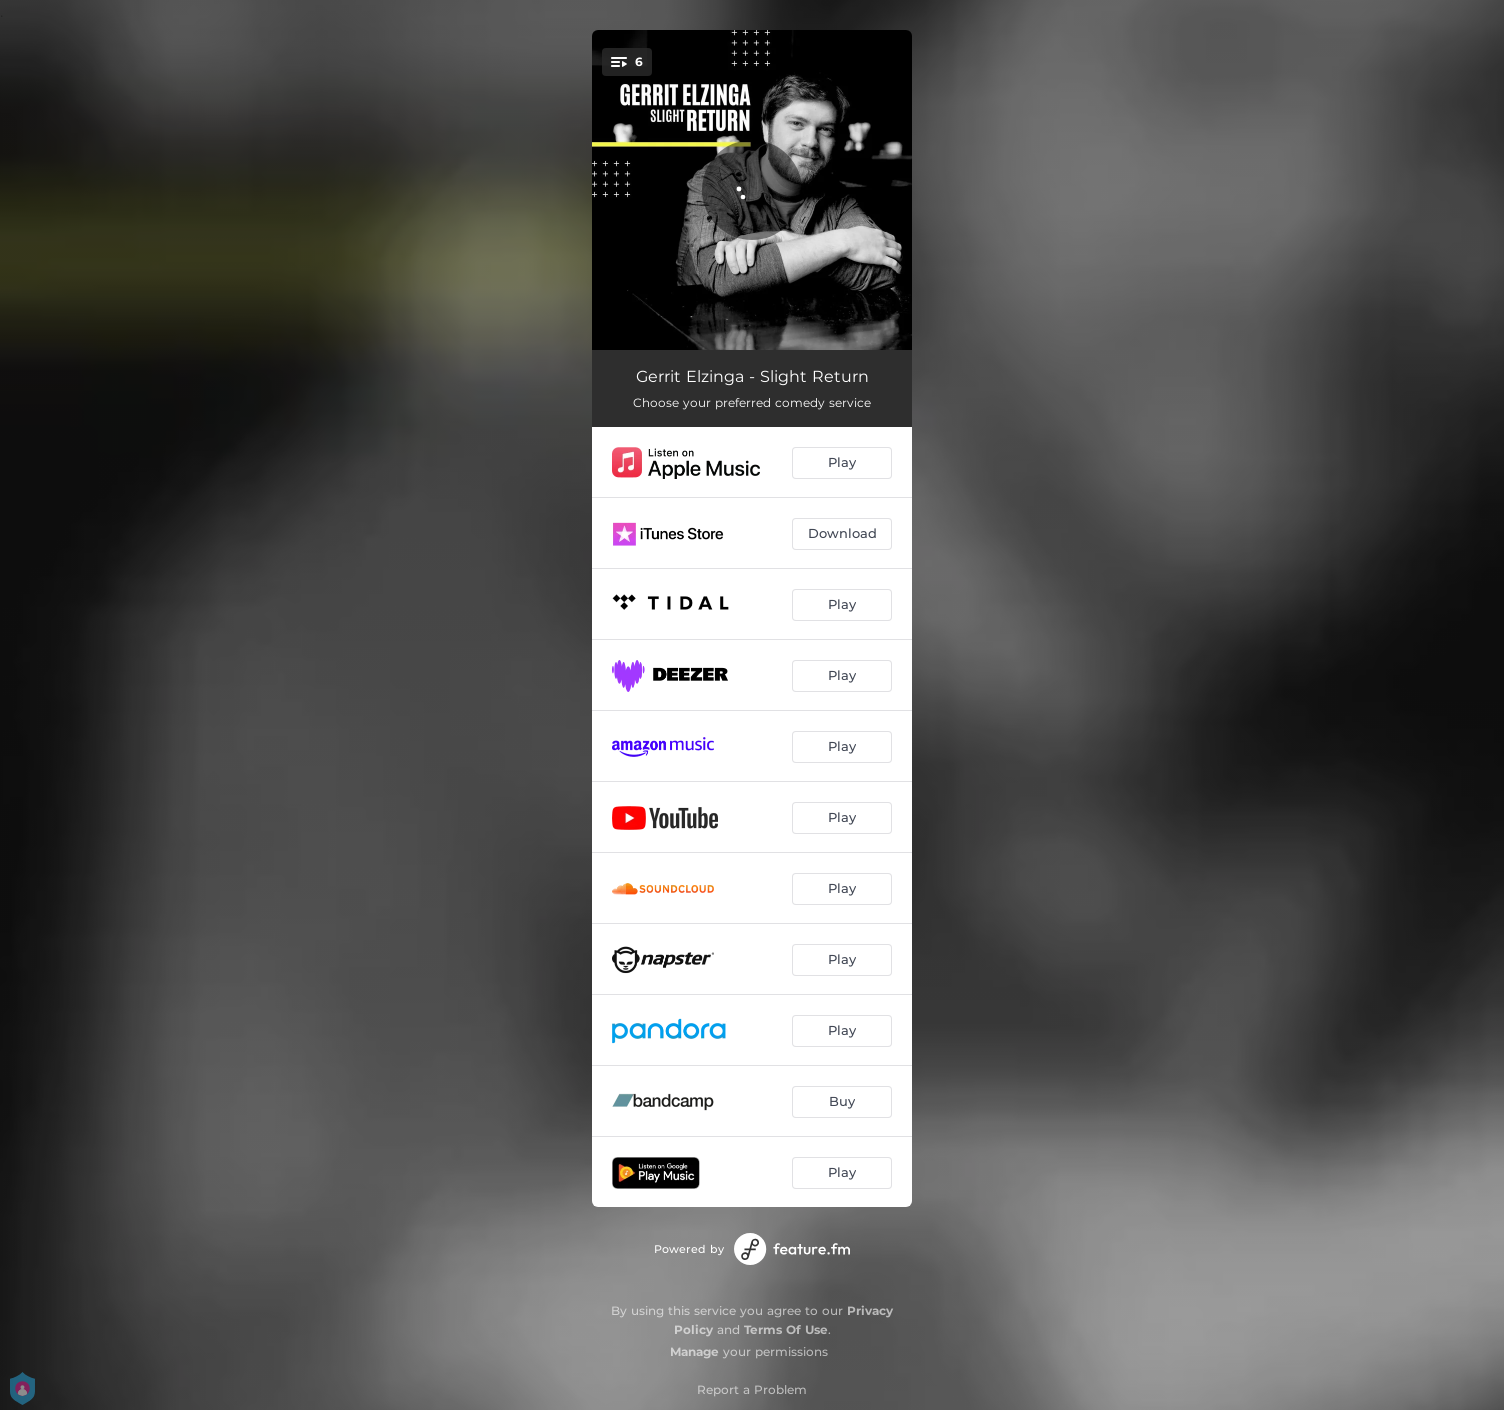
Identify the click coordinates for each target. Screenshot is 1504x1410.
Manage (694, 1351)
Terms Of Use (786, 1329)
